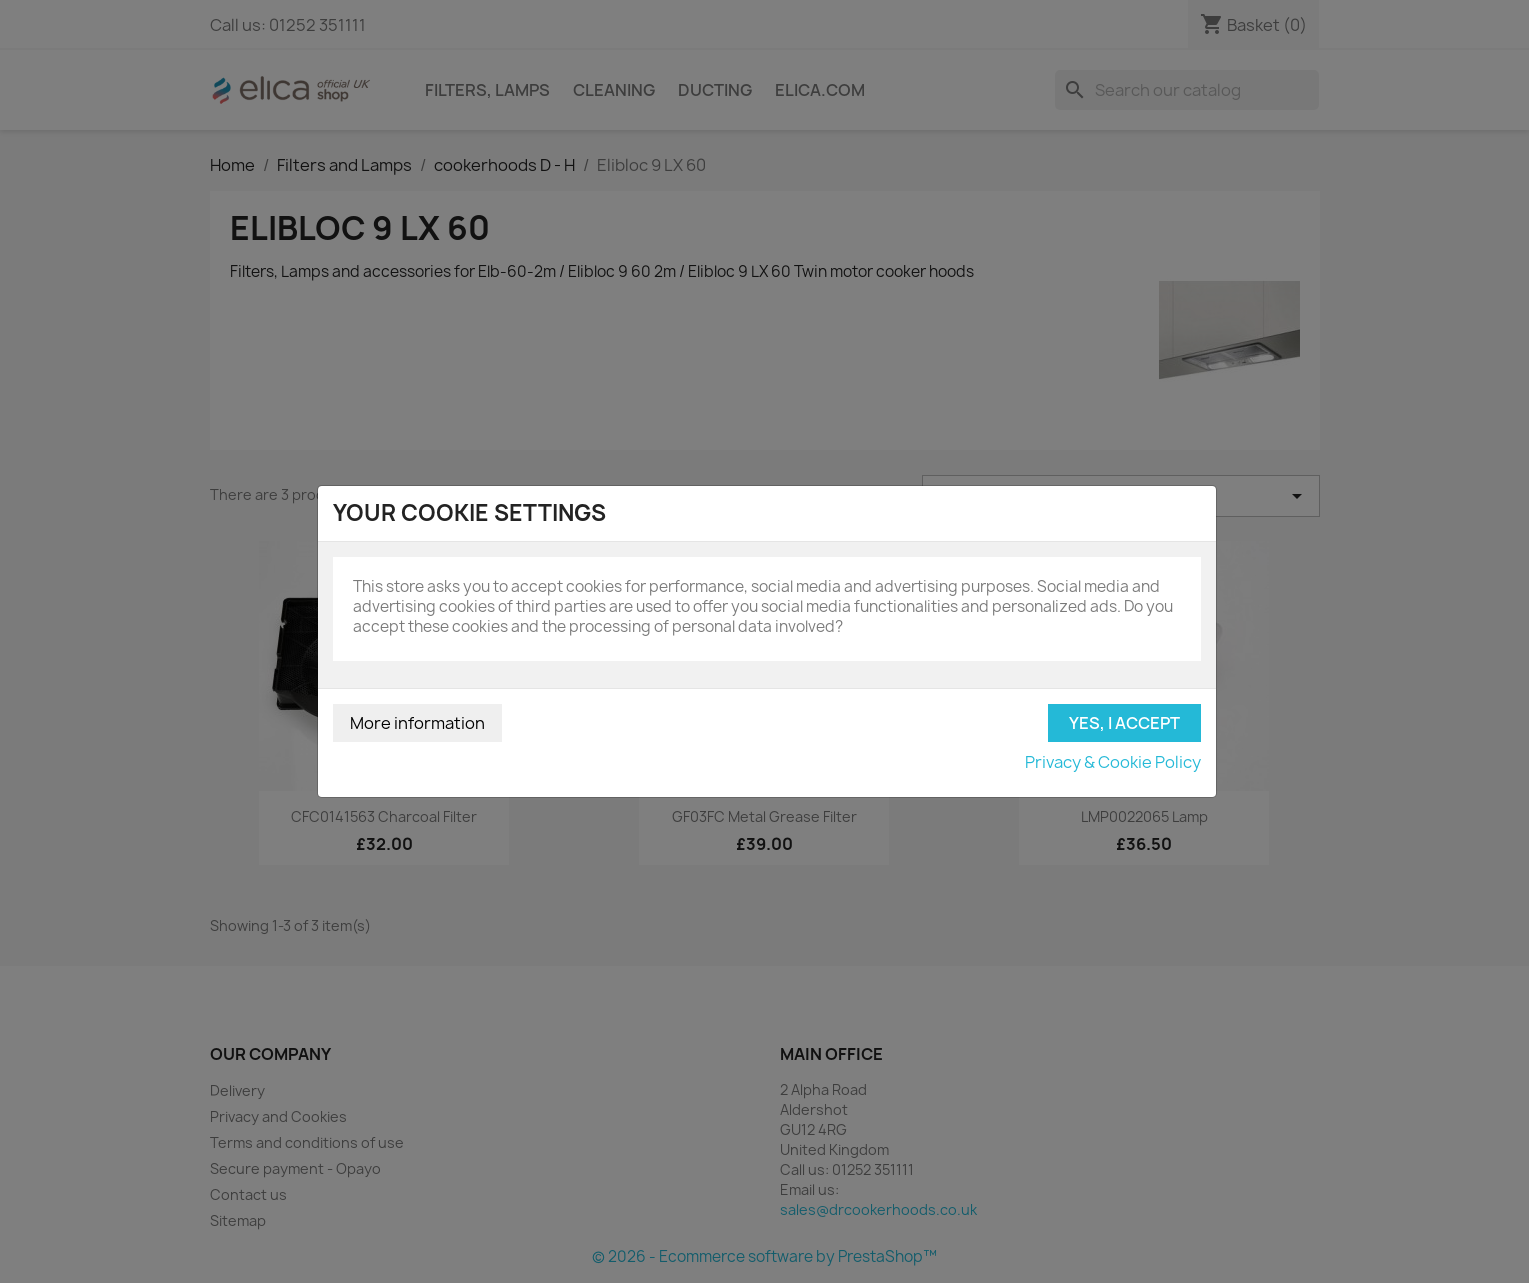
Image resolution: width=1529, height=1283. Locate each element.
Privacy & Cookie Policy (1113, 762)
